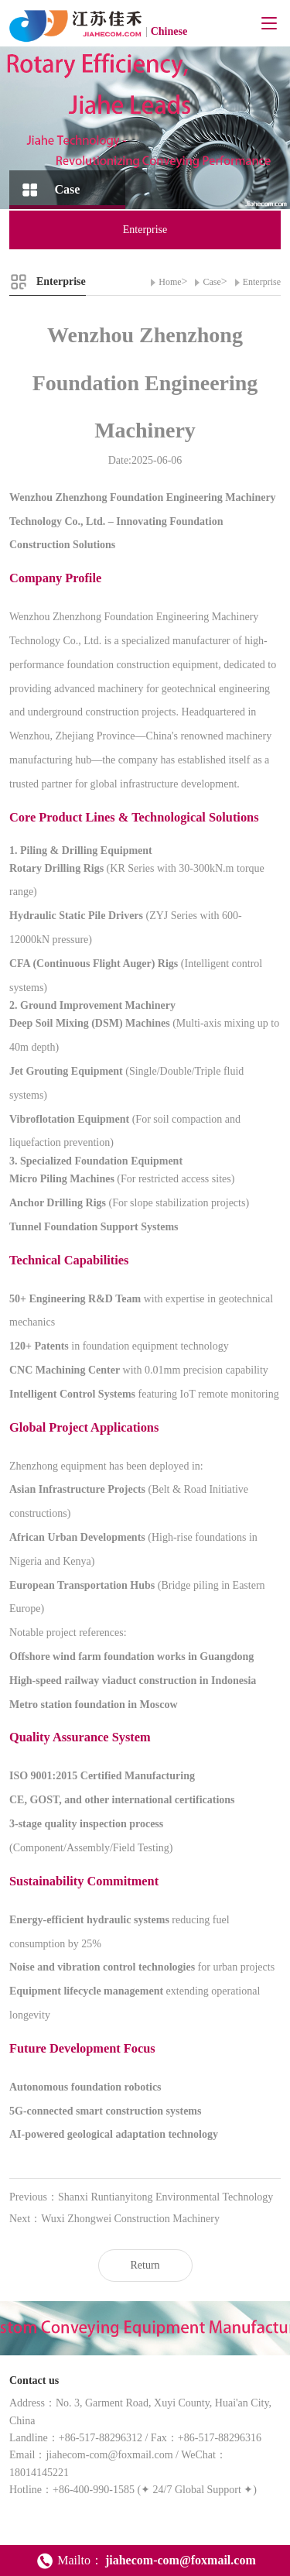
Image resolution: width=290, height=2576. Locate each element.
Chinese (169, 31)
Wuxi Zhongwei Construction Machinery (130, 2218)
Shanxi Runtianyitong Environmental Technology (165, 2197)
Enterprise (262, 281)
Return (144, 2265)
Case (211, 281)
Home (170, 281)
